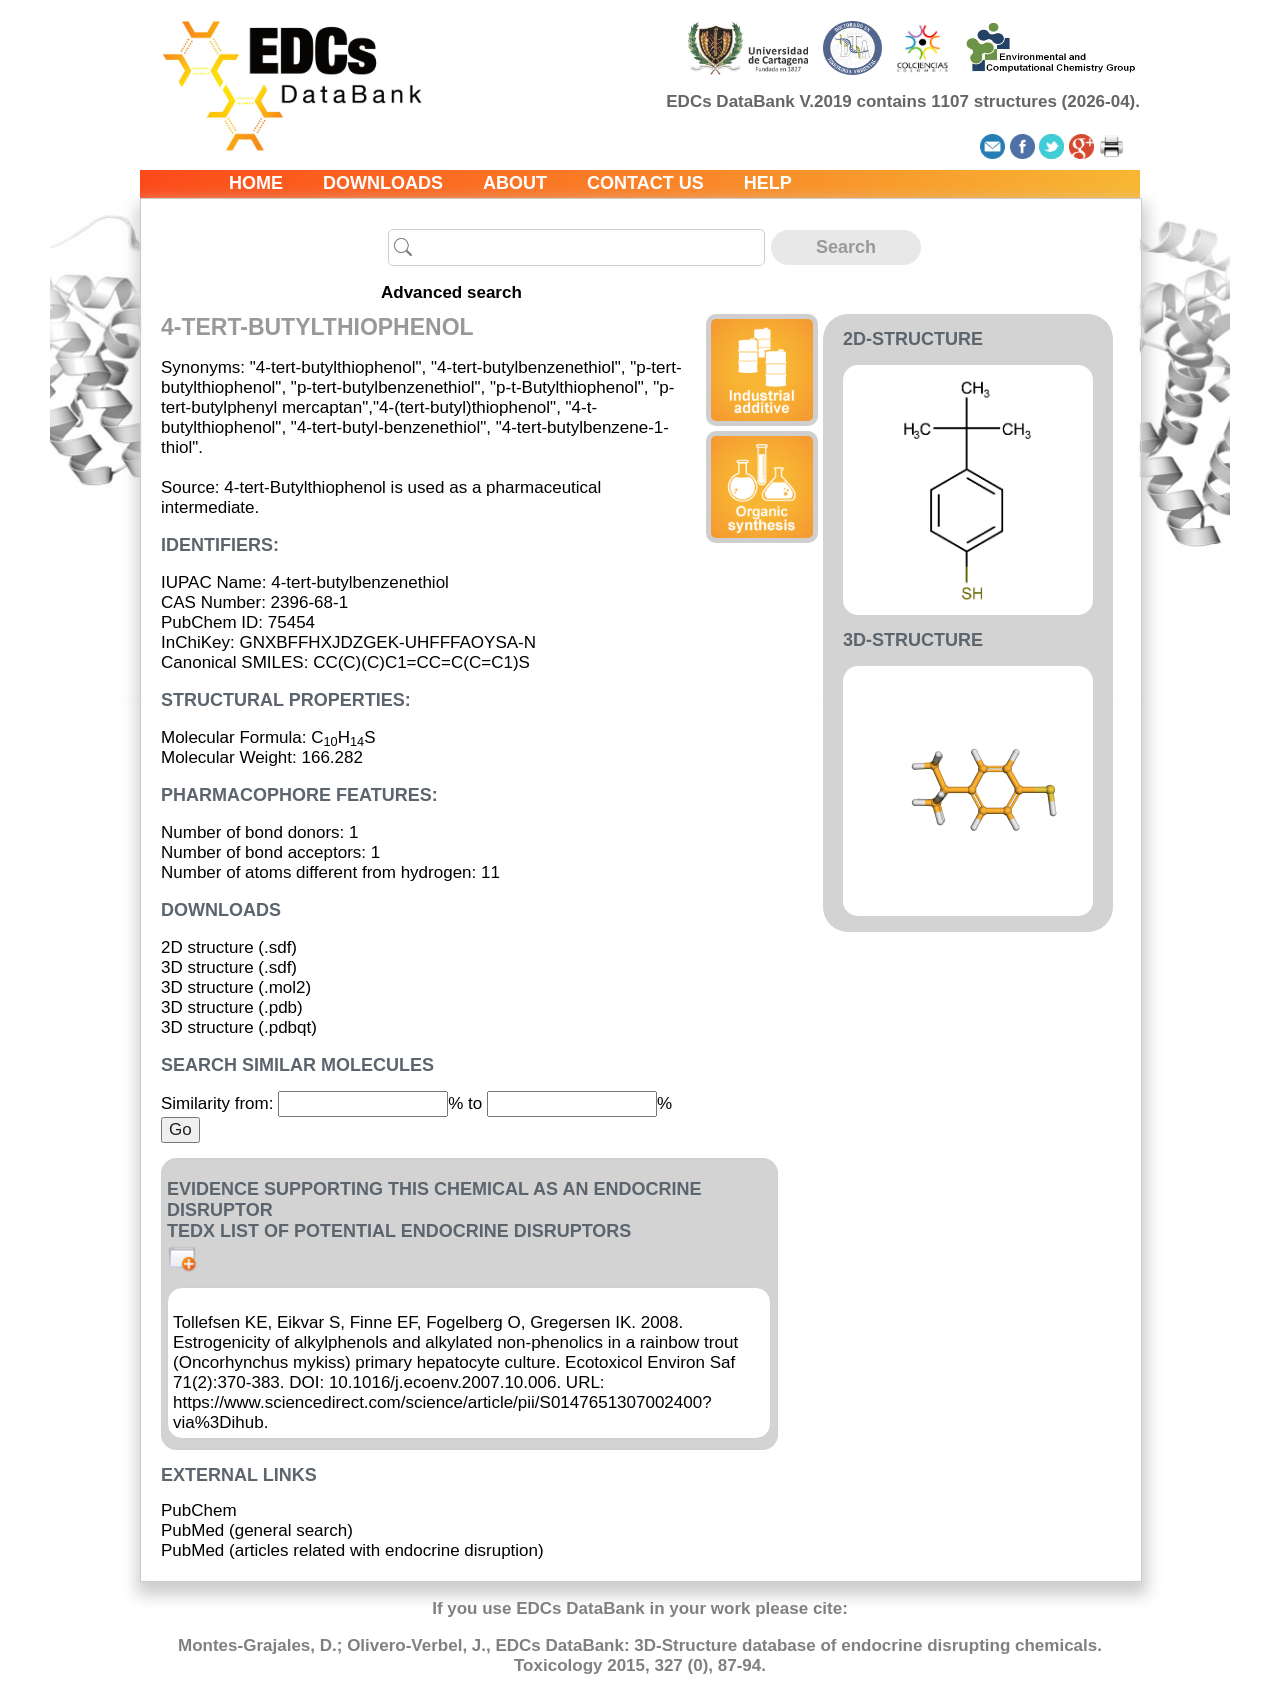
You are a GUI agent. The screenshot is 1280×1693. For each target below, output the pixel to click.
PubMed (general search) (257, 1530)
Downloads (383, 183)
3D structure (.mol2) (236, 987)
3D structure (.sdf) (229, 967)
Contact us (645, 183)
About (515, 183)
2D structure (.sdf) (229, 947)
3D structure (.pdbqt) (239, 1027)
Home (256, 183)
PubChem (199, 1510)
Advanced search (451, 292)
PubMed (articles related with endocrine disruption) (352, 1550)
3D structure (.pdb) (232, 1007)
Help (768, 183)
